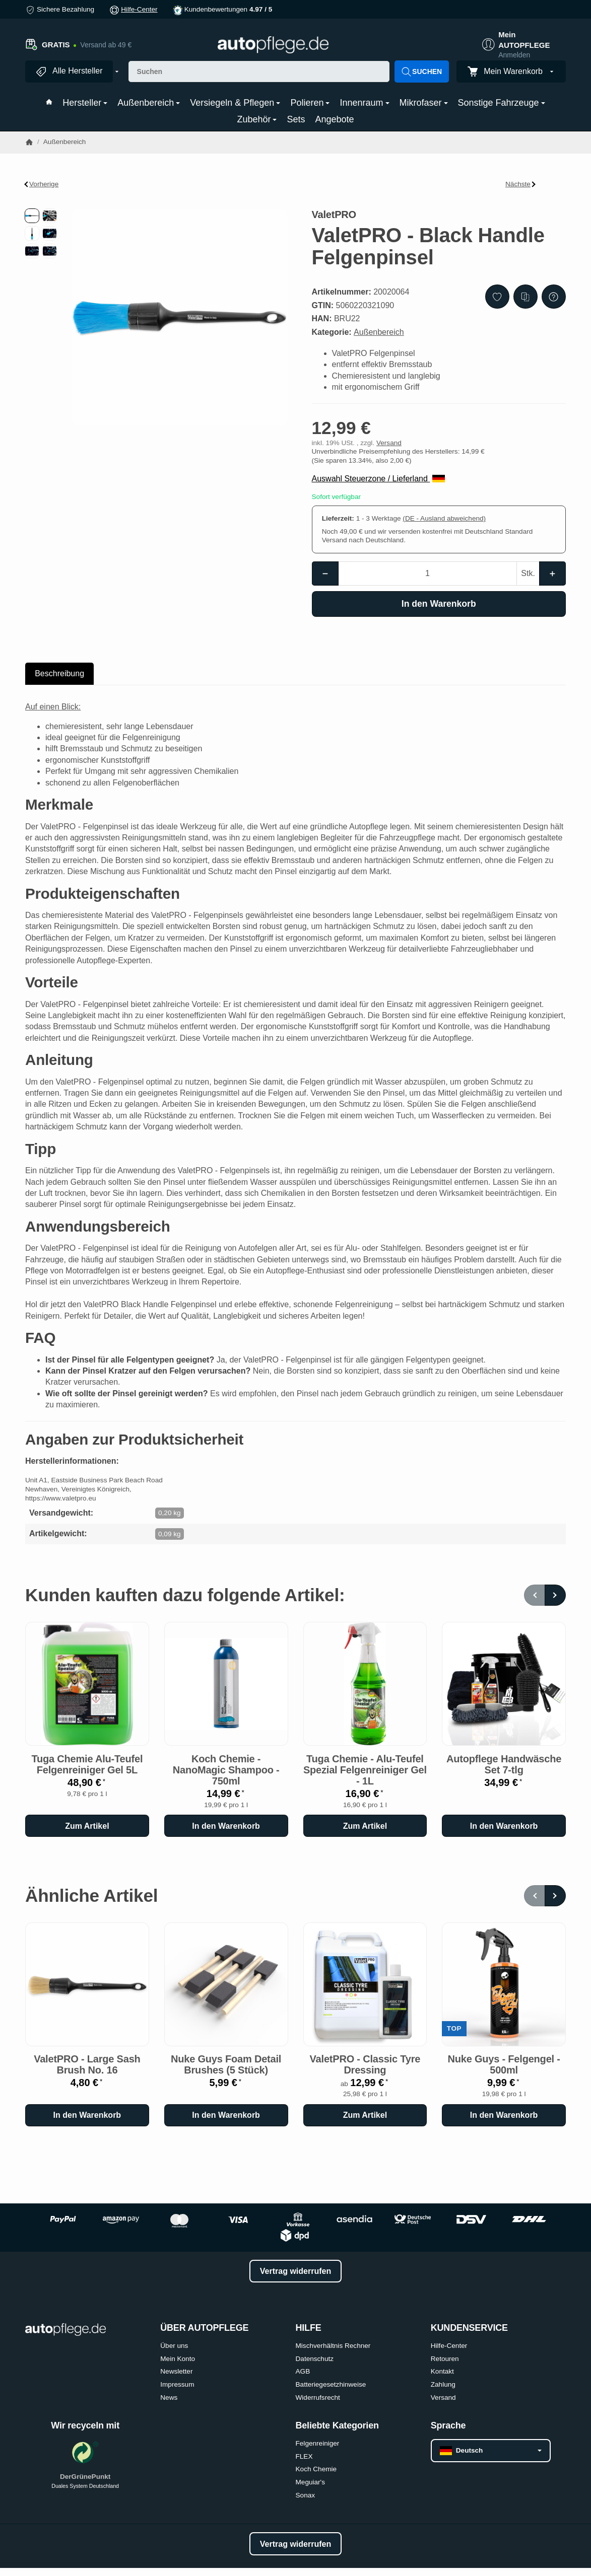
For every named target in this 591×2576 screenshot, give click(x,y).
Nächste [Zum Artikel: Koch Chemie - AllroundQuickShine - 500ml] (520, 184)
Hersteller (84, 103)
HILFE (308, 2328)
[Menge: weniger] (325, 573)
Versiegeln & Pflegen (235, 103)
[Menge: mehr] (552, 573)
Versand (389, 443)
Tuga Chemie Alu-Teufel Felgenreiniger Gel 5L (87, 1764)
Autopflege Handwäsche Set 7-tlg (503, 1764)
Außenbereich (148, 103)
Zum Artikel (87, 1826)
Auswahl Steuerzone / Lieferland (378, 478)
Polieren (310, 103)
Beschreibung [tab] (59, 673)
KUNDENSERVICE (469, 2328)
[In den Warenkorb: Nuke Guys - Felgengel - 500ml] (504, 2115)
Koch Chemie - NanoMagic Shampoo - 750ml (226, 1769)
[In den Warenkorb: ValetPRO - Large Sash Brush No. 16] (87, 2115)
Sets (296, 119)
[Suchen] (259, 71)
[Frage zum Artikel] (554, 296)
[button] (32, 216)
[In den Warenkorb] (439, 603)
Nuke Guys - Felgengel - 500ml (504, 2064)
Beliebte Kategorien (337, 2425)
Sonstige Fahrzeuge (501, 103)
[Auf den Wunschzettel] (497, 296)
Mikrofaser (424, 103)
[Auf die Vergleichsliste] (525, 296)
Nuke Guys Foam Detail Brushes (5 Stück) (226, 2064)
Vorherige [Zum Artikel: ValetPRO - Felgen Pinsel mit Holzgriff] (41, 184)
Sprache (448, 2425)
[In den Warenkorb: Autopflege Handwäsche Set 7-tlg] (504, 1826)
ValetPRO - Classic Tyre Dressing (365, 2064)
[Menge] (428, 573)
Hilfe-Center (139, 9)
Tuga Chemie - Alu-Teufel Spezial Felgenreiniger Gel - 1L (365, 1769)
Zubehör (257, 119)
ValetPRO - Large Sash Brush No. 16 (87, 2064)
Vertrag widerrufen (295, 2271)
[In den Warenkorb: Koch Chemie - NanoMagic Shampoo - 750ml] (226, 1826)
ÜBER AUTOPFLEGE (204, 2328)
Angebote (334, 119)
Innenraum (364, 103)
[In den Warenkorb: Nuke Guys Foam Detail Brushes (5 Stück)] (226, 2115)
